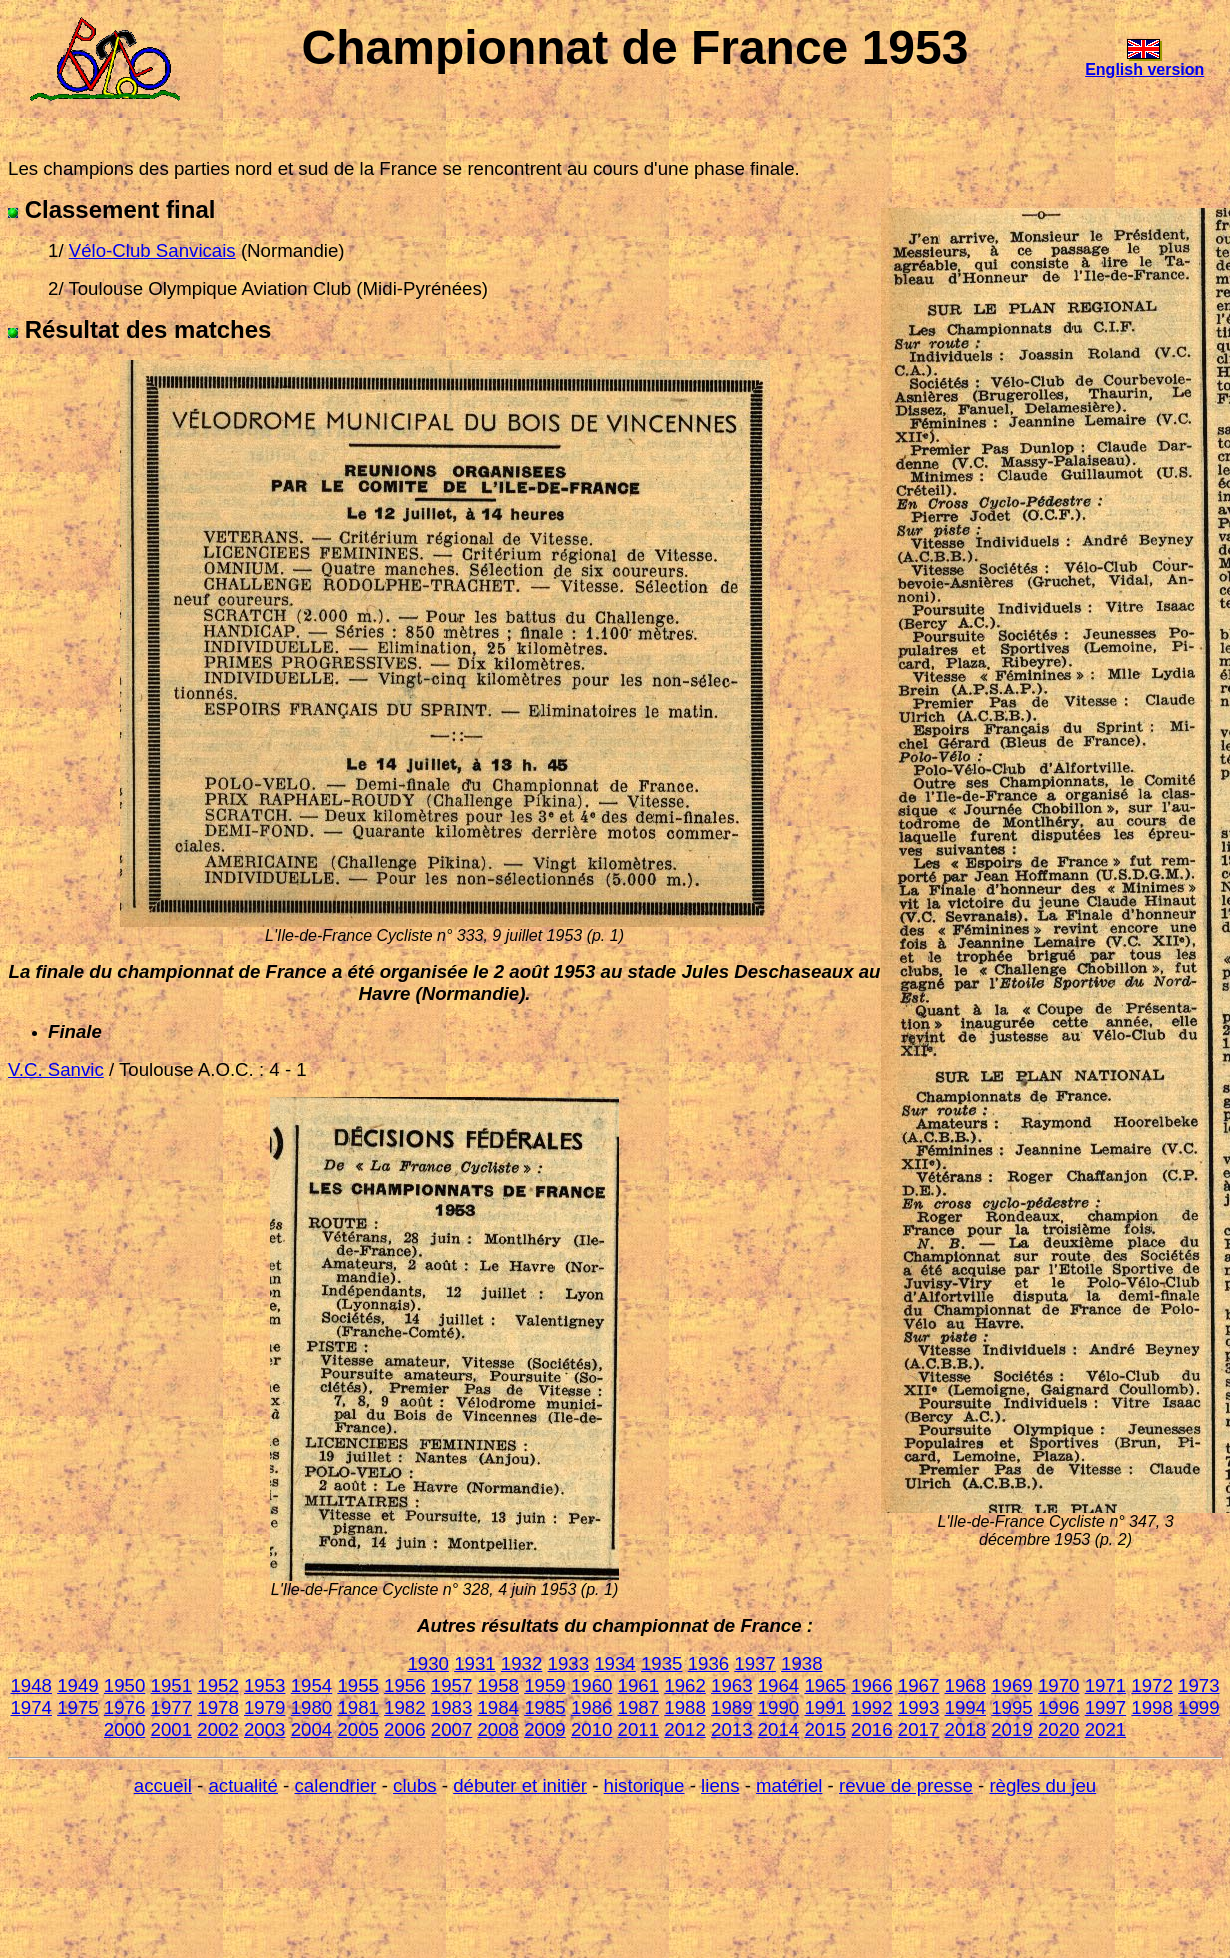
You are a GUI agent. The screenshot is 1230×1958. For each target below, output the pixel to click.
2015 (825, 1729)
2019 (1012, 1729)
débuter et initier (520, 1785)
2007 (452, 1729)
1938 (802, 1663)
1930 (428, 1663)
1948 (31, 1685)
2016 (872, 1729)
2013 (732, 1729)
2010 (592, 1729)
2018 (966, 1729)
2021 (1106, 1729)
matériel (789, 1785)
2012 (685, 1729)
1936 (709, 1663)
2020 (1059, 1729)
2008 (498, 1729)
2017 (919, 1729)
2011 (639, 1729)
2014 (779, 1729)
